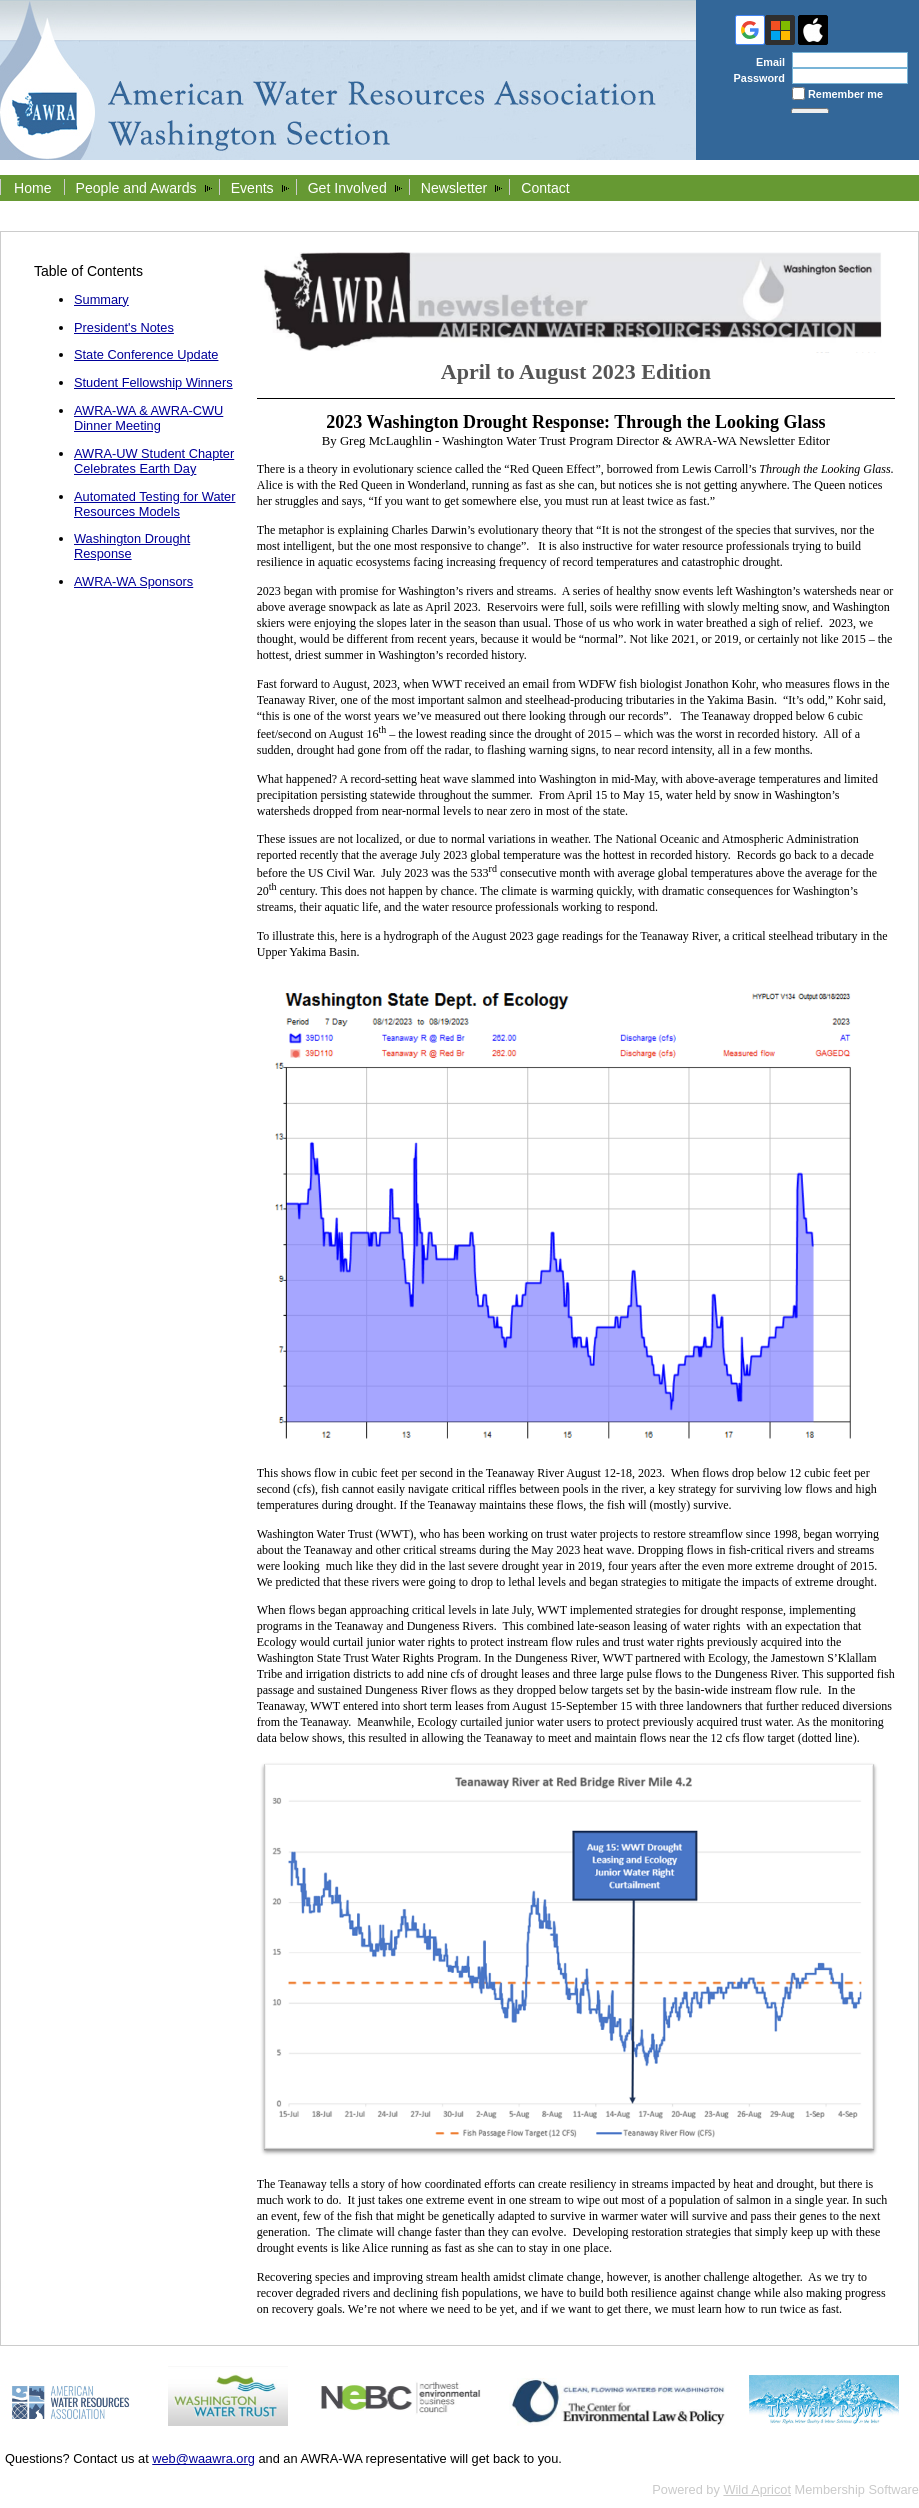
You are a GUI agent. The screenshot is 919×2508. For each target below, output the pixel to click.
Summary (101, 299)
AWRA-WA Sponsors (133, 581)
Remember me (845, 94)
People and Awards (136, 188)
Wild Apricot (757, 2489)
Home (33, 188)
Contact (545, 188)
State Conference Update (146, 354)
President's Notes (124, 327)
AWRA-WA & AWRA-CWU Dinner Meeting (148, 418)
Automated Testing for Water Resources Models (154, 504)
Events (252, 188)
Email (766, 62)
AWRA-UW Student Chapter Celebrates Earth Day (154, 461)
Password (755, 78)
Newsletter (454, 188)
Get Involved (347, 188)
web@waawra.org (203, 2458)
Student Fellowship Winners (153, 382)
